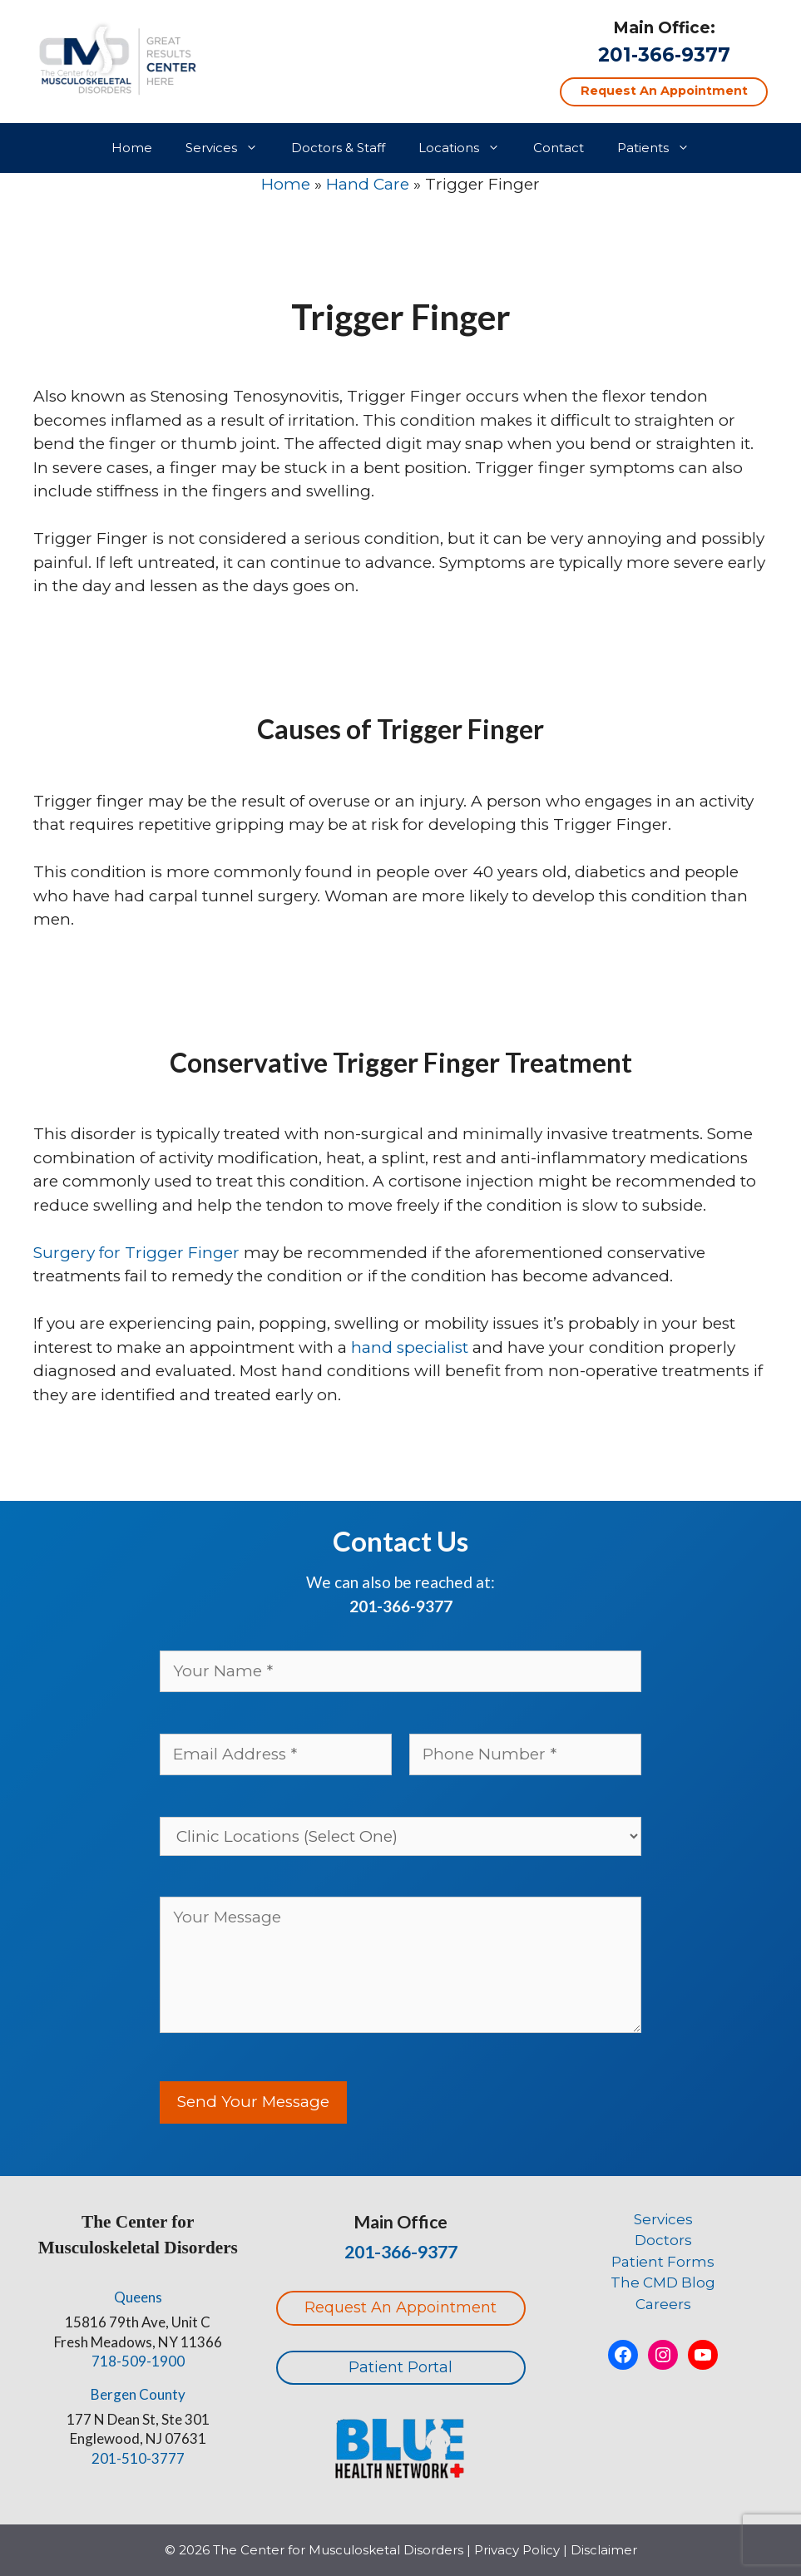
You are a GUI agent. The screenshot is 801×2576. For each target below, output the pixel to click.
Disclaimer (604, 2550)
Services (229, 148)
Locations (467, 148)
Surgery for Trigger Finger (136, 1252)
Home (131, 147)
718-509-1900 (138, 2361)
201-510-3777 (138, 2458)
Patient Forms (662, 2261)
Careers (663, 2304)
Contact (558, 147)
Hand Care (367, 184)
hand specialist (407, 1347)
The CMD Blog (663, 2282)
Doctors (663, 2240)
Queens (138, 2297)
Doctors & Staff (338, 147)
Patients (661, 148)
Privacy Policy (517, 2550)
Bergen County (138, 2394)
